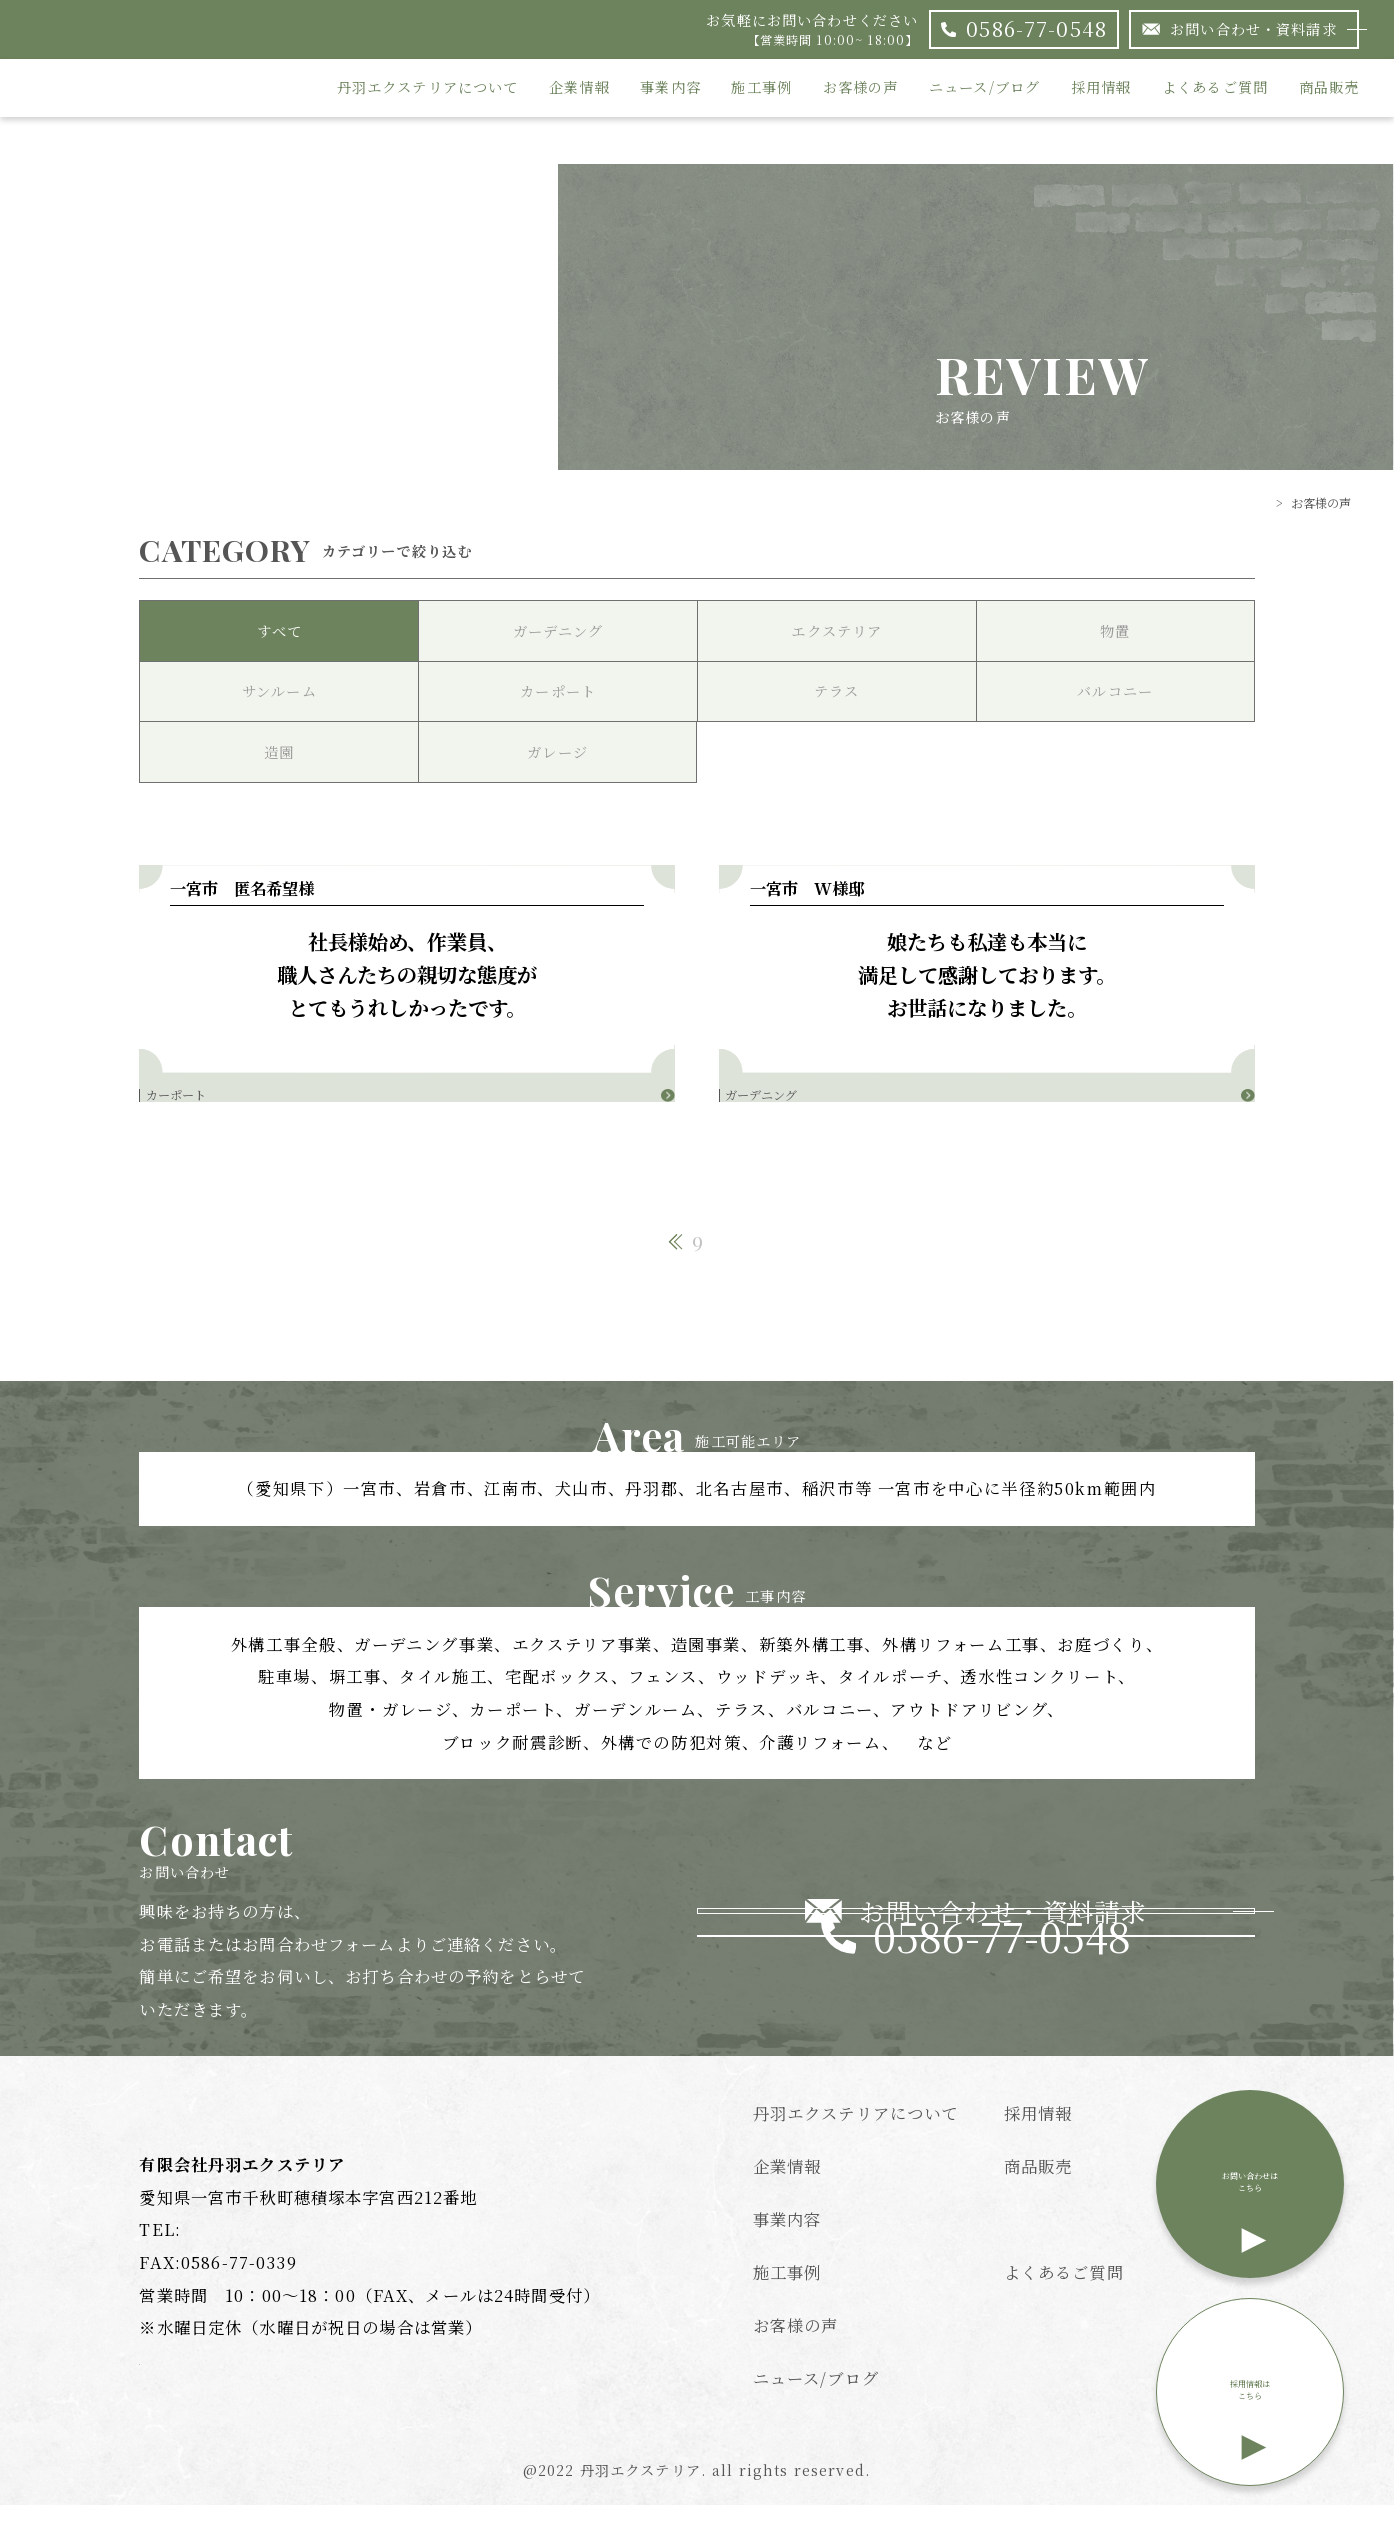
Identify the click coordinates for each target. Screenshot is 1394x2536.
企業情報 (579, 88)
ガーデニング (558, 631)
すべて (279, 631)
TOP (1255, 503)
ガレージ (557, 752)
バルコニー (1115, 691)
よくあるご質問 (1215, 88)
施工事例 (761, 88)
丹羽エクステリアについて (428, 88)
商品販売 (1329, 88)
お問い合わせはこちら (1250, 2204)
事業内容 (670, 88)
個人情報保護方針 (1072, 2353)
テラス (836, 691)
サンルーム (279, 691)
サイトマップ (1054, 2406)
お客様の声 (861, 88)
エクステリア (836, 631)
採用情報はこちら (1250, 2412)
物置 (1115, 631)
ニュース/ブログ (984, 88)
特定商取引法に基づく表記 (1107, 2247)
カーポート (558, 691)
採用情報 (1101, 88)
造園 (279, 752)
